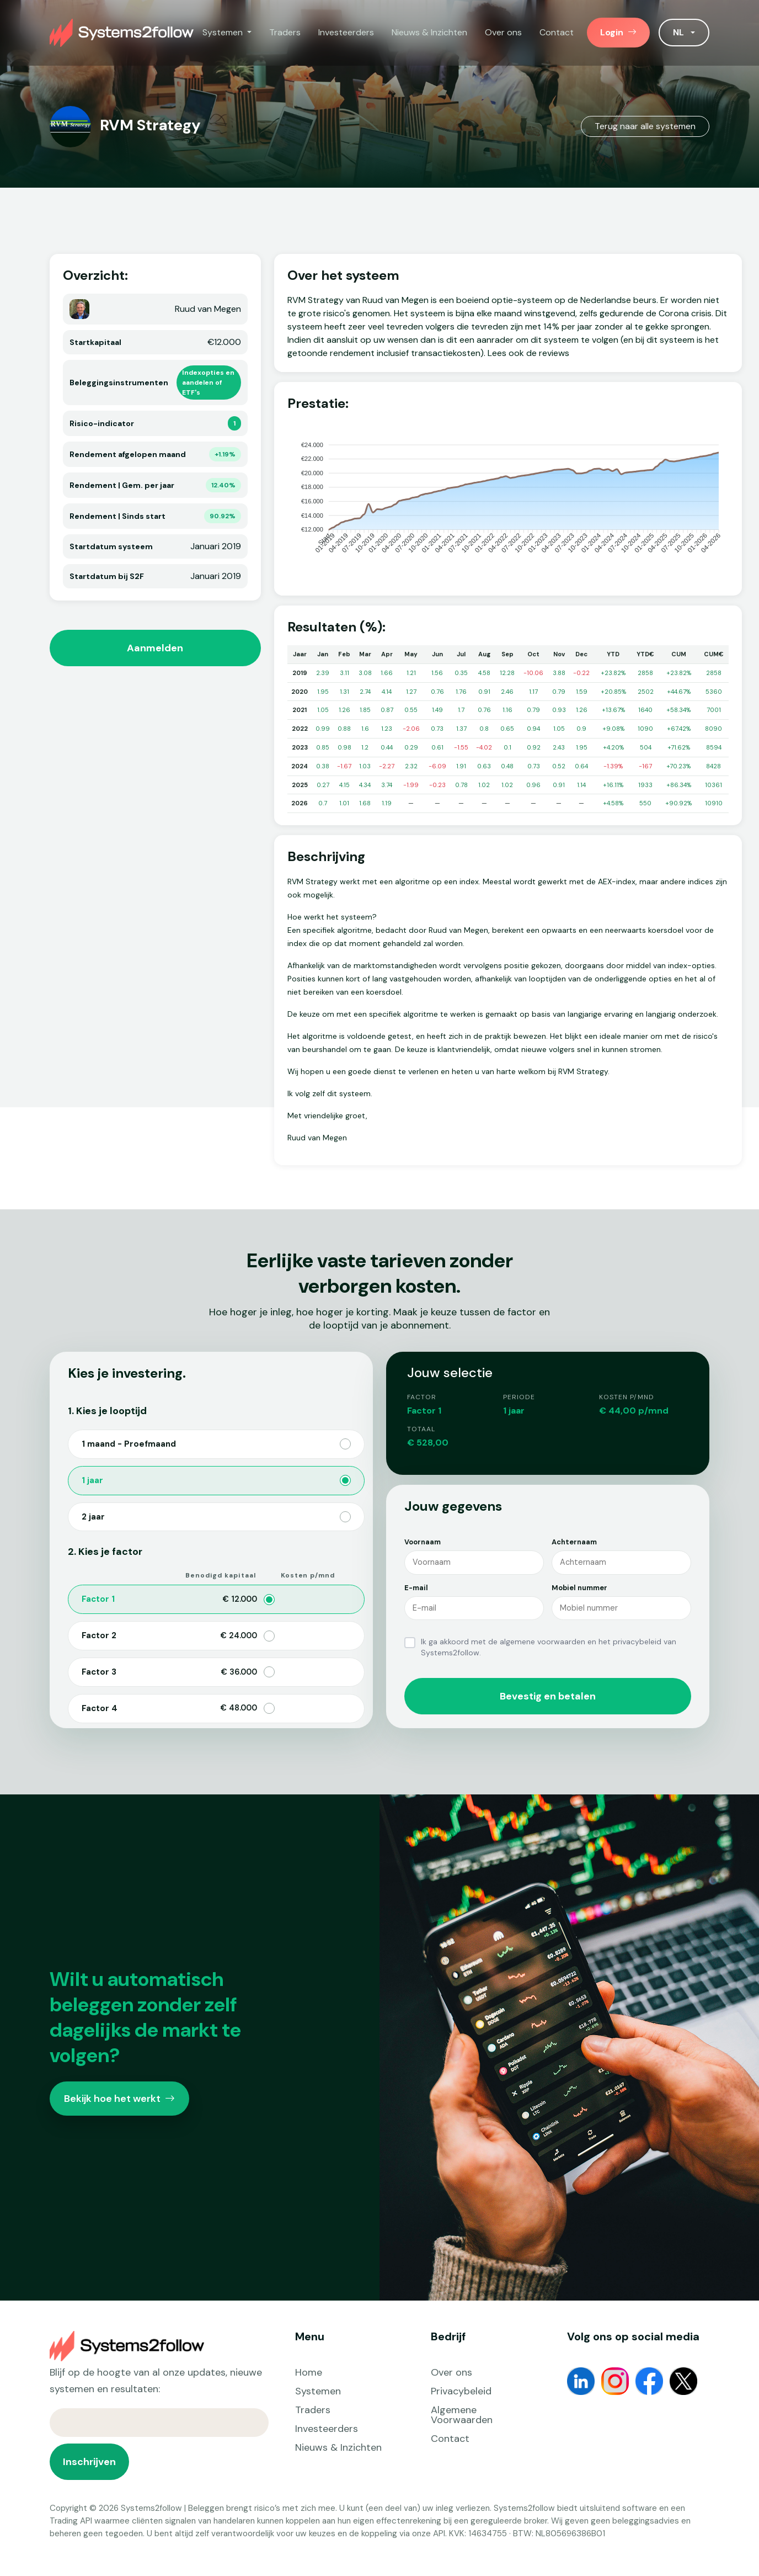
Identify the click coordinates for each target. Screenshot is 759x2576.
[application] (508, 500)
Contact (556, 32)
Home (308, 2372)
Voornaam (422, 1542)
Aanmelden (155, 648)
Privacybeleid (461, 2391)
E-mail (416, 1587)
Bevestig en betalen (548, 1696)
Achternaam (574, 1542)
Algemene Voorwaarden (462, 2414)
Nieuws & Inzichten (429, 32)
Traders (285, 32)
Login (618, 32)
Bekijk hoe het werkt (119, 2098)
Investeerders (346, 32)
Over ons (503, 32)
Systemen (318, 2391)
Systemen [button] (223, 32)
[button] (684, 32)
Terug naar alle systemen (645, 126)
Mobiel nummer (579, 1587)
